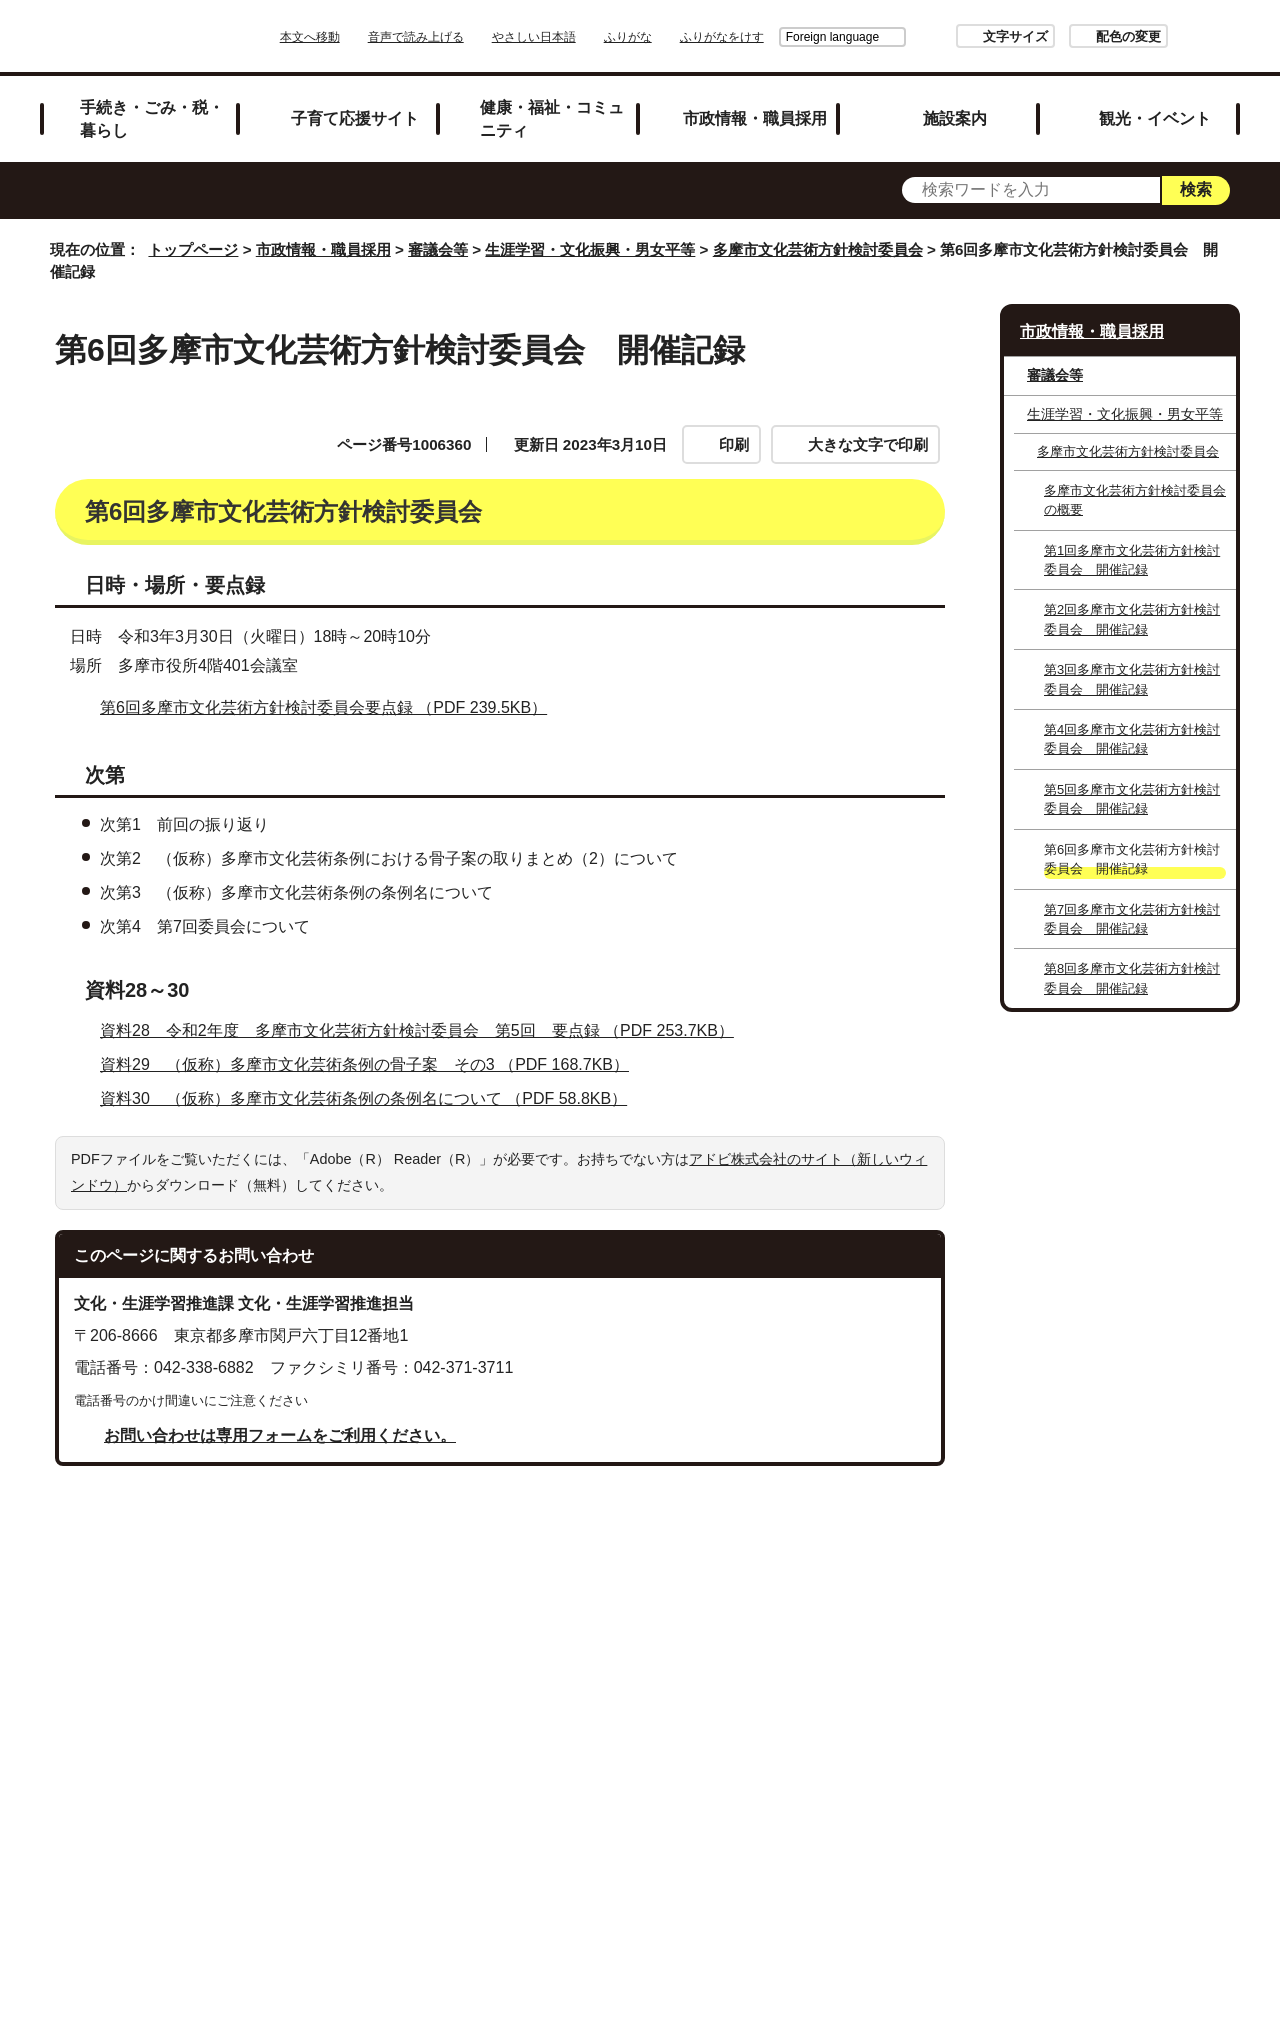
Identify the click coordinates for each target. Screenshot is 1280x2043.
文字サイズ (959, 36)
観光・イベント (1155, 118)
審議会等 (438, 249)
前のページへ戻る (1006, 1694)
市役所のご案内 (777, 1760)
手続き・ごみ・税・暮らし (152, 118)
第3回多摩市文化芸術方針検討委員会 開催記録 (1132, 679)
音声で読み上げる (472, 37)
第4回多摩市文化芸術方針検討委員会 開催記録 (1132, 739)
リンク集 (650, 1760)
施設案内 (955, 118)
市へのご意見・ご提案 (749, 1812)
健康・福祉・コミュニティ (552, 118)
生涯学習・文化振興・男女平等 (590, 249)
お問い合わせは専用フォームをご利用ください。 (280, 1598)
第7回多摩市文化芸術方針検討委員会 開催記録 (1132, 919)
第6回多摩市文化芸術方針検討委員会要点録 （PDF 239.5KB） (332, 870)
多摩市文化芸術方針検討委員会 (818, 249)
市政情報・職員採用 (755, 118)
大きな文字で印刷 (868, 444)
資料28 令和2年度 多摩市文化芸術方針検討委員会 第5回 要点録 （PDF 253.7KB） (425, 1193)
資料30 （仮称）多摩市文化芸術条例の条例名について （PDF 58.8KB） (372, 1261)
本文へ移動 (366, 37)
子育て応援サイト (355, 118)
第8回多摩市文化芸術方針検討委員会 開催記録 (1132, 978)
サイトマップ (530, 1760)
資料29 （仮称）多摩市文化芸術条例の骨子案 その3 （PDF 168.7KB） (373, 1227)
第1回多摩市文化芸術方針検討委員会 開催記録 (1132, 560)
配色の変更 (1072, 36)
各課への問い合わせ (558, 1812)
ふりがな (684, 37)
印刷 (734, 444)
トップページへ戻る (1172, 1694)
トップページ (193, 249)
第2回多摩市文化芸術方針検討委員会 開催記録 (1132, 619)
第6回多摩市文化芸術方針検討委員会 (225, 559)
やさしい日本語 (590, 37)
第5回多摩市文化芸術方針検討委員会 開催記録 (1132, 799)
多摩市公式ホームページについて (813, 1786)
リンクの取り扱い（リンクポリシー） (518, 1786)
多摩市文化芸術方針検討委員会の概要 (1135, 500)
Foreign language (776, 37)
